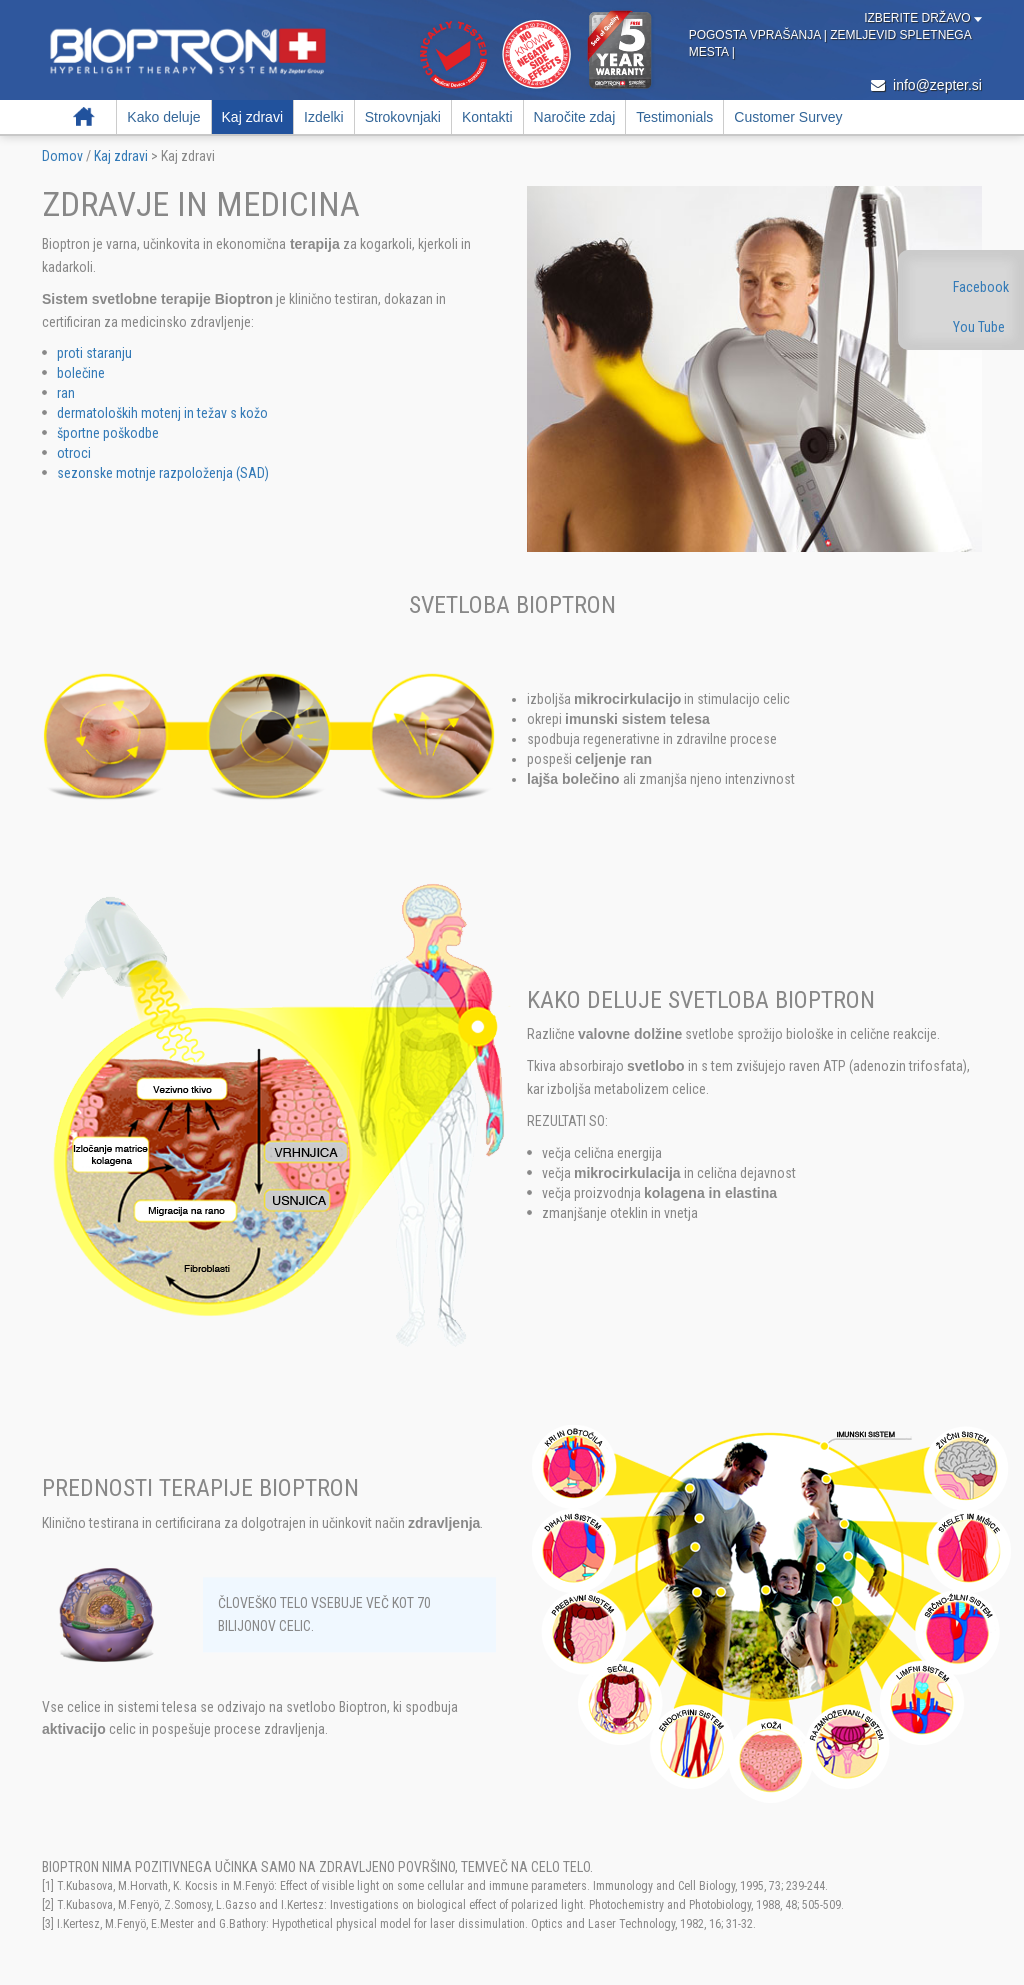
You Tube (979, 327)
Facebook (981, 287)
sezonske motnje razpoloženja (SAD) (163, 473)
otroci (74, 453)
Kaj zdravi (252, 117)
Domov (84, 117)
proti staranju (94, 353)
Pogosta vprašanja (756, 35)
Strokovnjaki (403, 117)
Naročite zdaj (575, 117)
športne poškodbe (108, 433)
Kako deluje (163, 117)
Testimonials (674, 117)
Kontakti (487, 117)
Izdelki (324, 117)
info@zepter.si (926, 85)
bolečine (81, 373)
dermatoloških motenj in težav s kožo (162, 413)
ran (66, 393)
